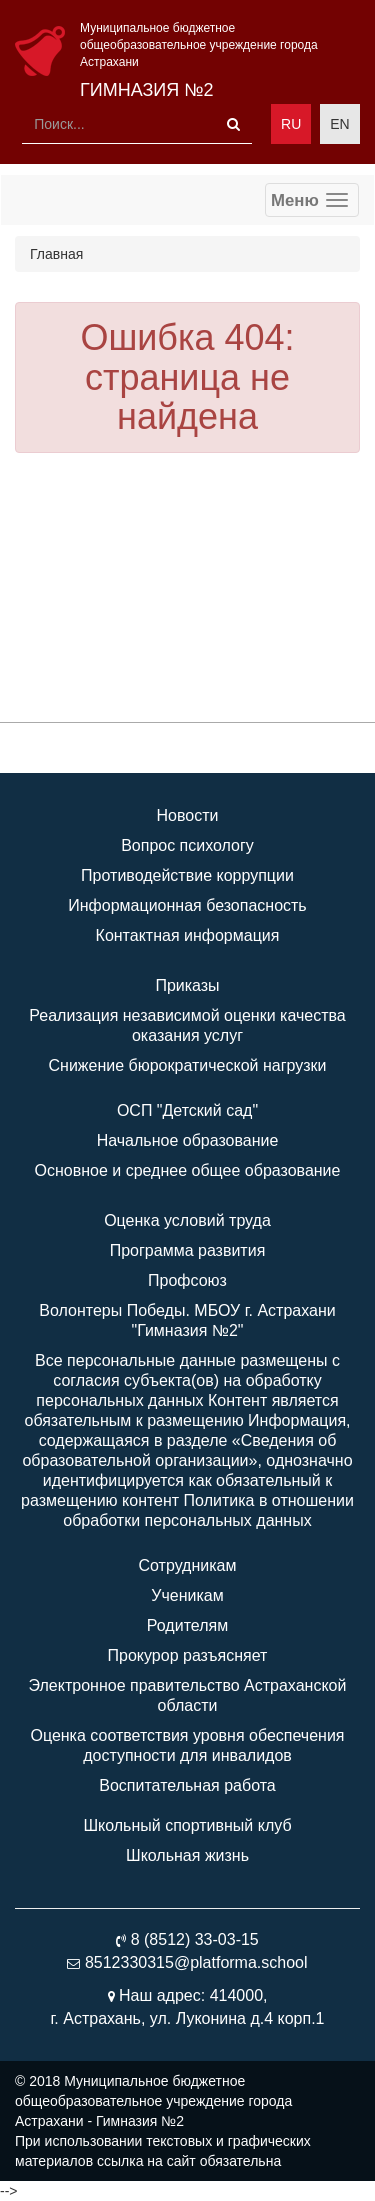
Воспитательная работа (187, 1785)
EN (339, 124)
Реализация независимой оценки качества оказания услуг (187, 1025)
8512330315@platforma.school (196, 1962)
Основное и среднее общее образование (188, 1170)
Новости (188, 815)
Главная (56, 254)
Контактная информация (188, 935)
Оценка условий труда (187, 1220)
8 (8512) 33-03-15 (195, 1939)
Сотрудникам (188, 1565)
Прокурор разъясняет (188, 1655)
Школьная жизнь (187, 1855)
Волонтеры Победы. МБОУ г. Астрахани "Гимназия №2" (187, 1320)
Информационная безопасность (187, 905)
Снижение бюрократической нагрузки (188, 1065)
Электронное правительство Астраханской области (188, 1695)
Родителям (187, 1625)
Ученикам (187, 1595)
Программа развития (188, 1250)
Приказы (187, 985)
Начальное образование (188, 1140)
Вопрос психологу (187, 845)
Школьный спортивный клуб (187, 1825)
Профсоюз (187, 1280)
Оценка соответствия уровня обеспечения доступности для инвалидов (187, 1745)
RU (291, 124)
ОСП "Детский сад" (187, 1110)
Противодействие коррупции (187, 875)
